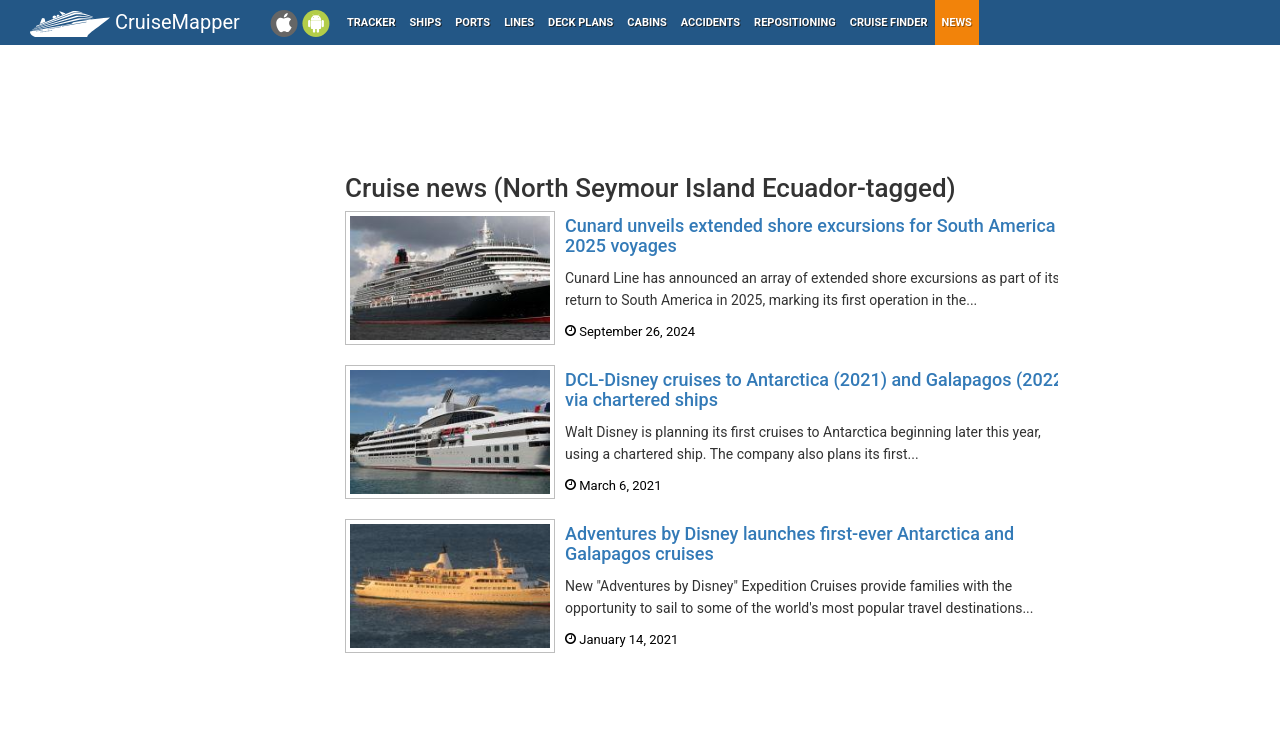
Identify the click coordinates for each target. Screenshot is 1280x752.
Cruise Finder (889, 22)
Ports (472, 22)
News (957, 22)
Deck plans (580, 22)
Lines (519, 22)
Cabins (646, 22)
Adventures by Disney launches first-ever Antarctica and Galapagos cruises (789, 543)
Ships (426, 22)
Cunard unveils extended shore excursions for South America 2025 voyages (810, 235)
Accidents (710, 22)
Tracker (371, 22)
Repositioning (795, 22)
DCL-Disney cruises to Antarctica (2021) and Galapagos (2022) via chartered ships (817, 389)
